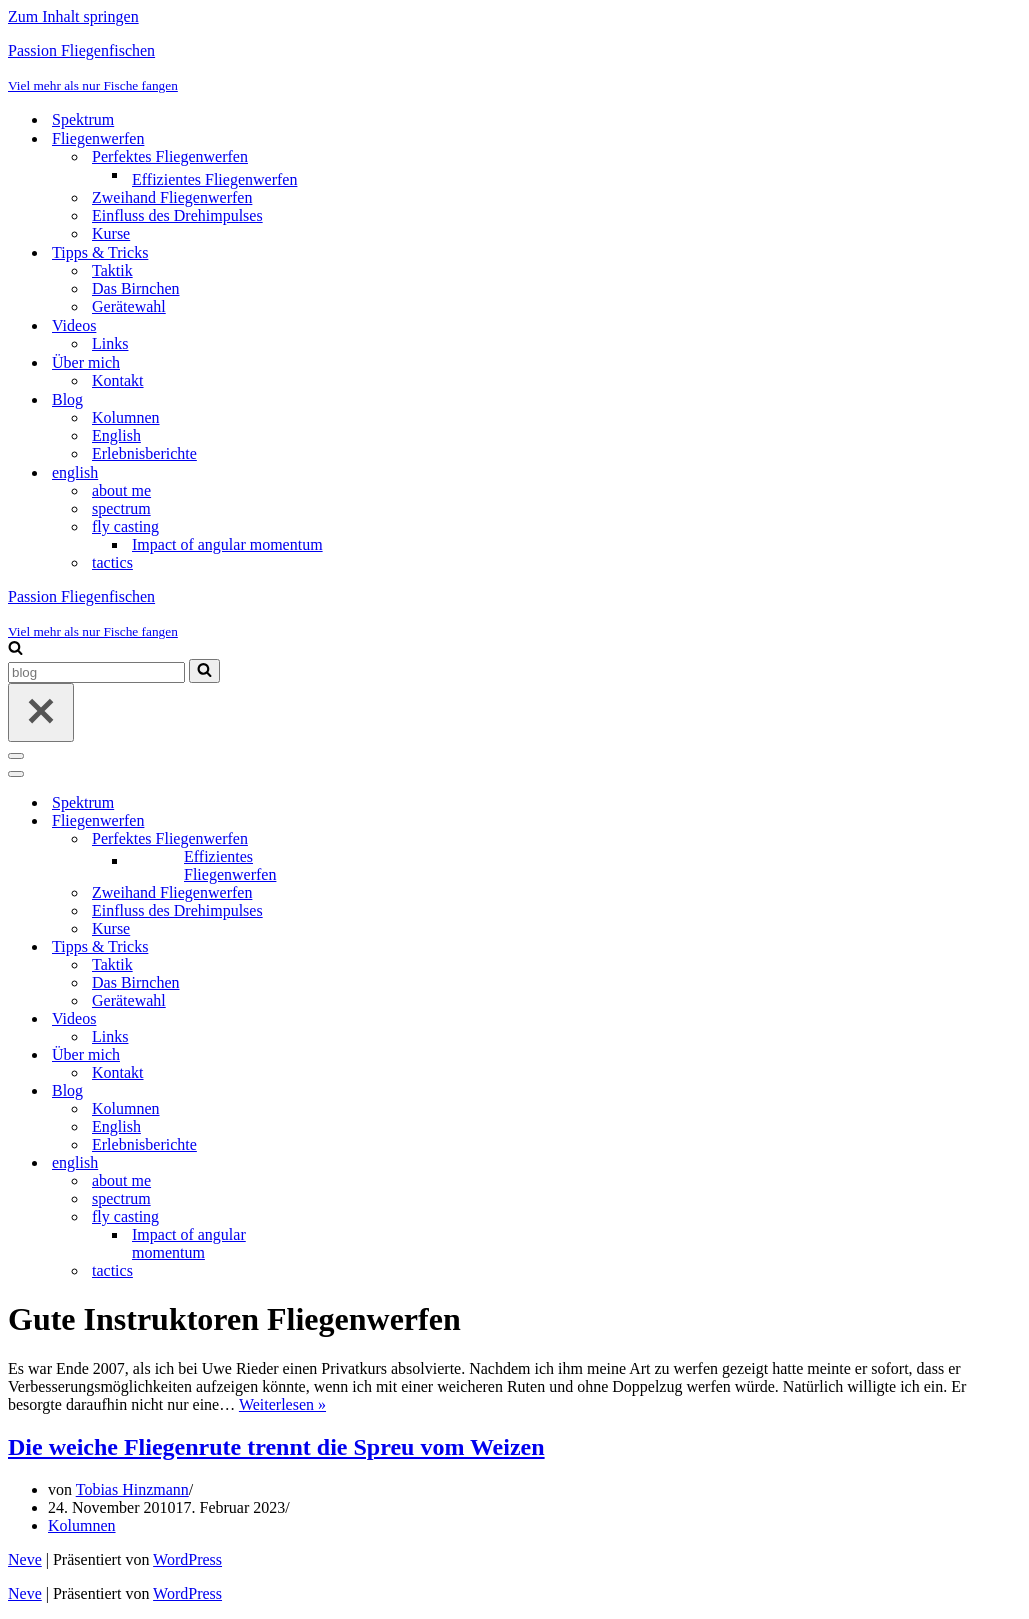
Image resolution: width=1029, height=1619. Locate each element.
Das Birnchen (136, 288)
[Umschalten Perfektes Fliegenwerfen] (358, 839)
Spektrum (83, 119)
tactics (112, 562)
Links (110, 343)
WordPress (187, 1559)
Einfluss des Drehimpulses (177, 215)
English (116, 435)
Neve (25, 1559)
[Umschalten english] (358, 1163)
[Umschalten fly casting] (358, 1217)
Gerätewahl (129, 306)
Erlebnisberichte (144, 453)
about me (121, 490)
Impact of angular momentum (227, 544)
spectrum (121, 508)
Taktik (112, 270)
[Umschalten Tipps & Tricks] (358, 947)
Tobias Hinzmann (132, 1489)
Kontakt (118, 380)
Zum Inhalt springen (73, 16)
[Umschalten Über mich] (358, 1055)
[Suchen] (15, 649)
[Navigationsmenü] (16, 756)
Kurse (111, 233)
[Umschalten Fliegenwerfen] (358, 821)
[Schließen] (41, 712)
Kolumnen (126, 417)
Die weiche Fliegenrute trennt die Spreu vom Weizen (276, 1447)
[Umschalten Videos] (358, 1019)
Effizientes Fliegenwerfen (214, 179)
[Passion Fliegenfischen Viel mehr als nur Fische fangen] (514, 68)
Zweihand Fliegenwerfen (172, 197)
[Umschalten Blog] (358, 1091)
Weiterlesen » (282, 1404)
